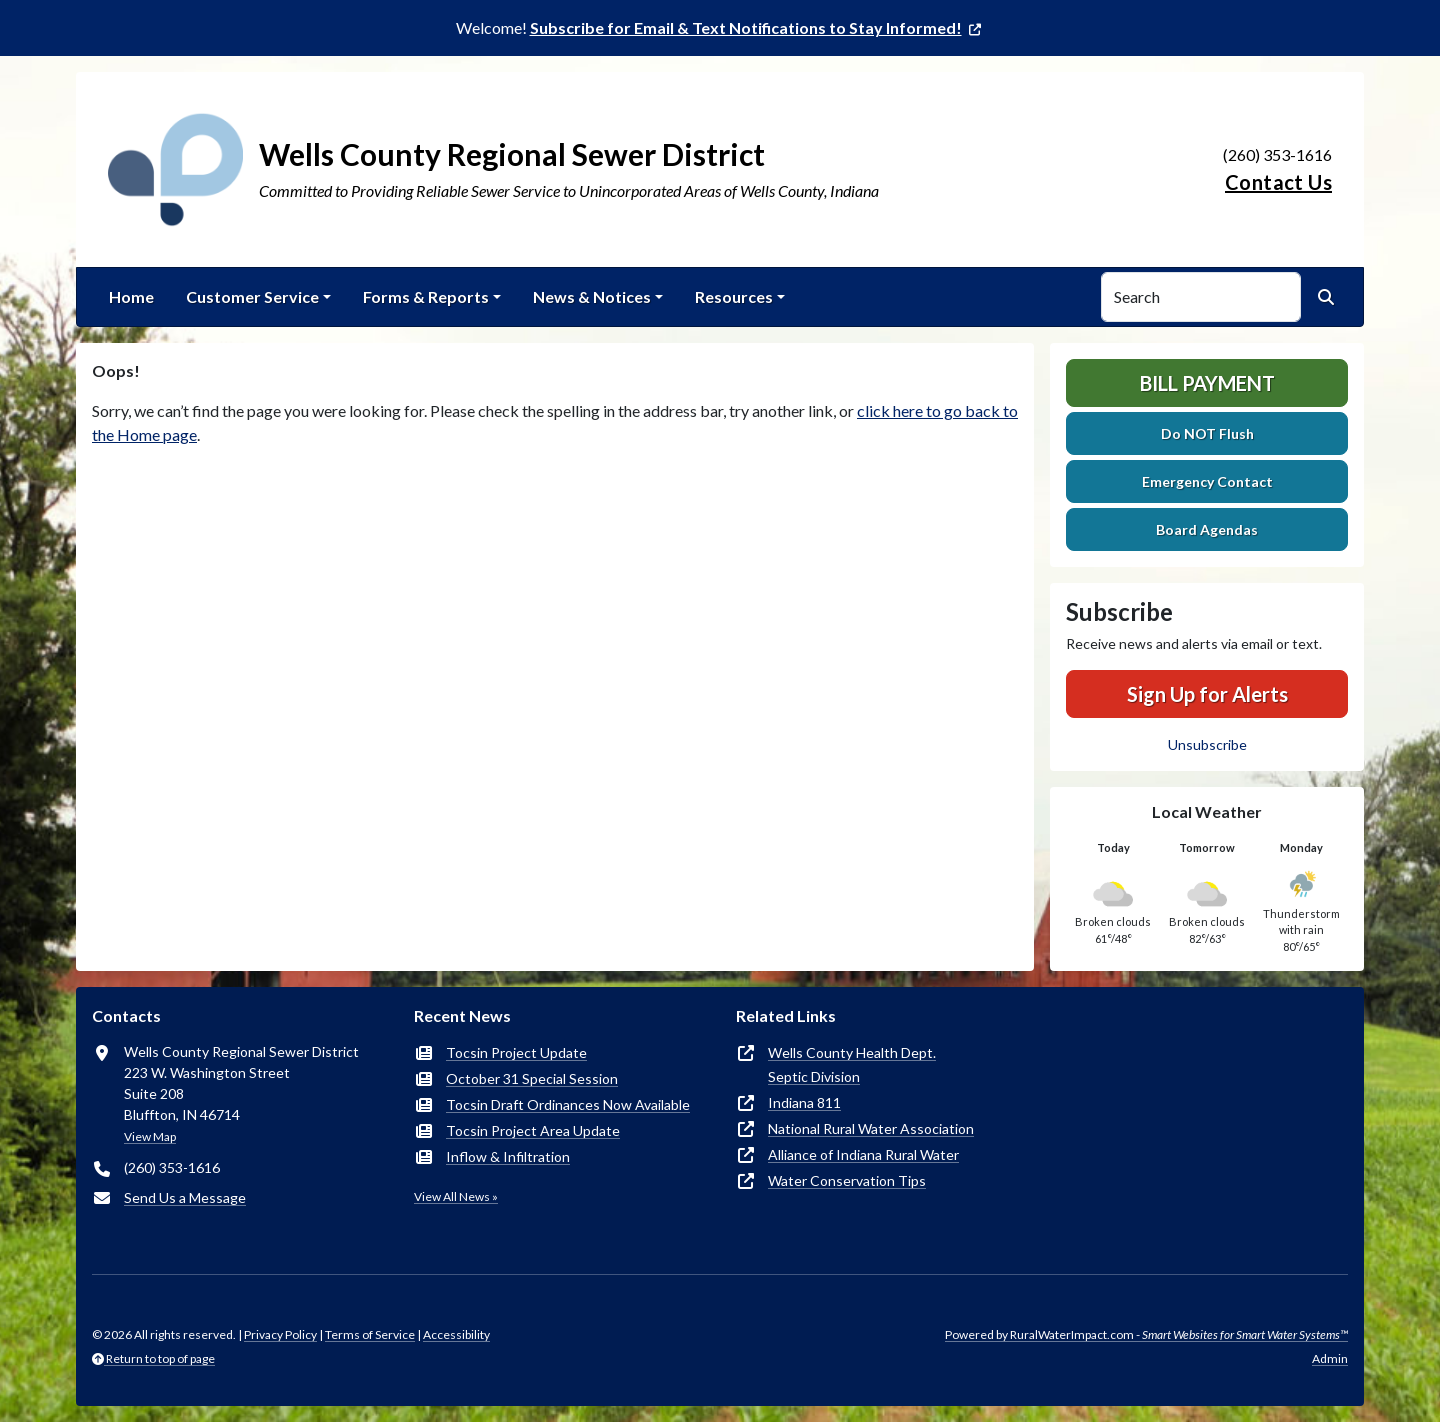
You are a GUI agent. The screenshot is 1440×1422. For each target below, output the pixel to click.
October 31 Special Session (532, 1078)
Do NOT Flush (1207, 433)
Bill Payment (1207, 383)
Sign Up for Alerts (1207, 694)
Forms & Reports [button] (426, 296)
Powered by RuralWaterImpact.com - (1146, 1334)
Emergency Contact (1207, 481)
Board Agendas (1207, 529)
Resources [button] (734, 296)
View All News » (456, 1196)
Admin (1330, 1358)
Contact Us (1278, 182)
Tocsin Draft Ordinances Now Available (568, 1104)
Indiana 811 (804, 1102)
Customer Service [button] (252, 296)
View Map (150, 1136)
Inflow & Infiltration (508, 1156)
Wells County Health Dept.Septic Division (852, 1064)
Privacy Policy (280, 1334)
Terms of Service (370, 1334)
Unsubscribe (1207, 744)
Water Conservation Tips (847, 1180)
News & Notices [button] (592, 296)
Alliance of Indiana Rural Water (863, 1154)
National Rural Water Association (871, 1128)
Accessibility (456, 1334)
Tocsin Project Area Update (533, 1130)
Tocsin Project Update (516, 1052)
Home (131, 296)
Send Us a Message (185, 1197)
